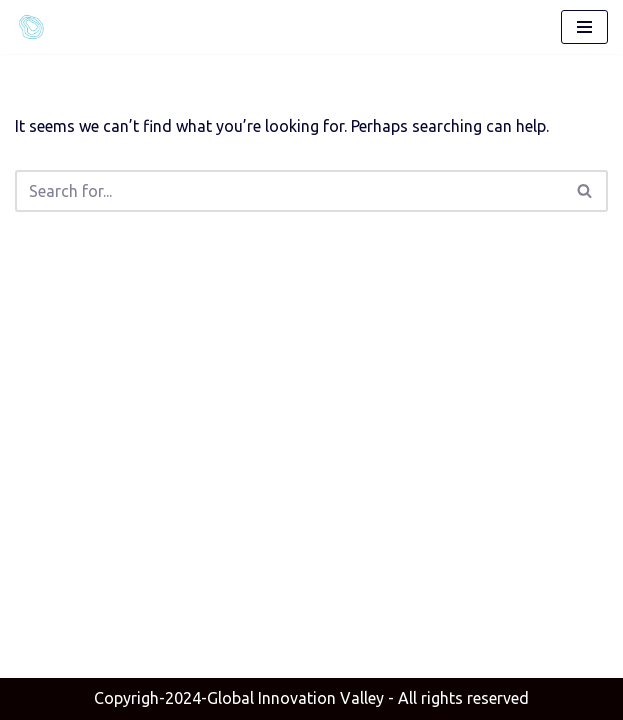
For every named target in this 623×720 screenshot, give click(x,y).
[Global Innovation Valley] (36, 27)
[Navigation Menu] (584, 27)
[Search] (289, 191)
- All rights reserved (311, 698)
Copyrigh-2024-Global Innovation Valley (239, 698)
